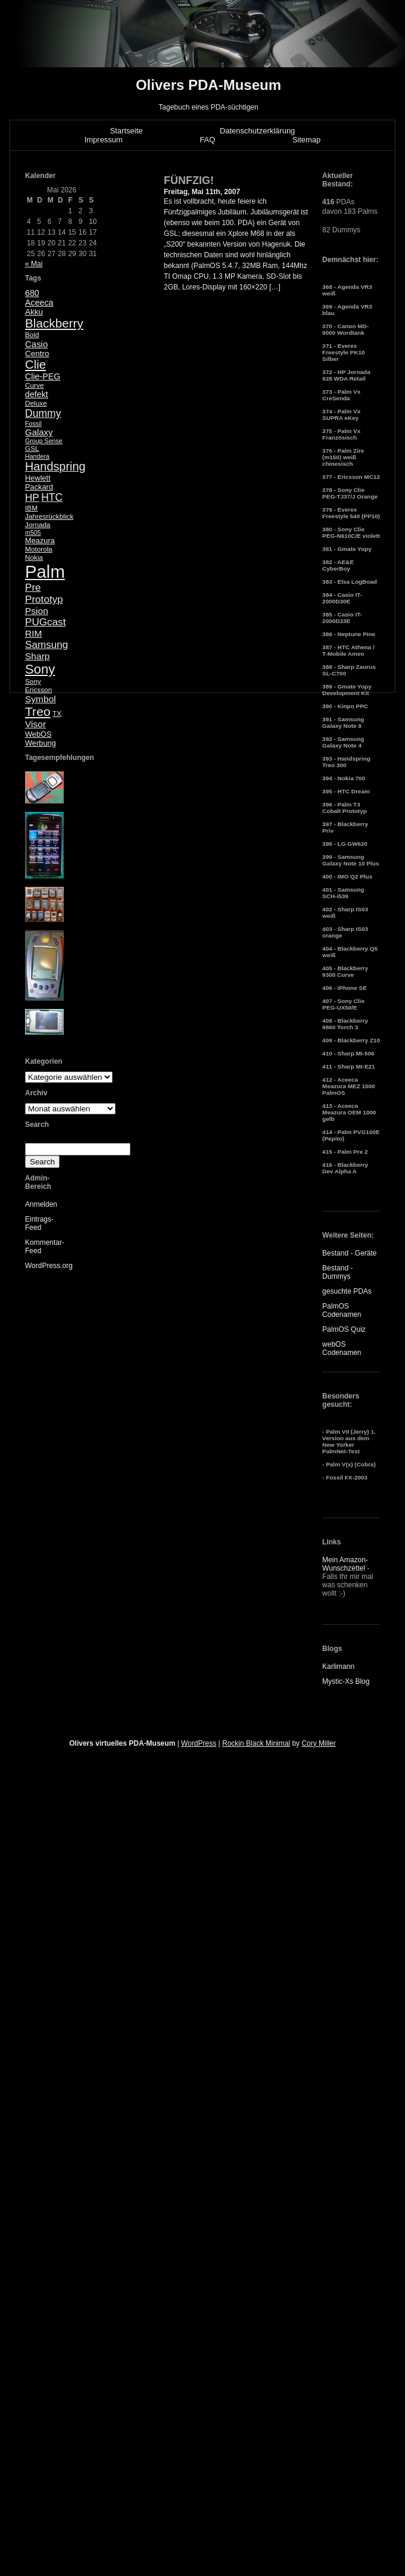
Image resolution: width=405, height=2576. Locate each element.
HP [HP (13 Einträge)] (32, 497)
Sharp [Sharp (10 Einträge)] (37, 656)
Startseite (126, 130)
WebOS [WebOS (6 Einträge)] (38, 734)
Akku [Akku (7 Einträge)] (34, 311)
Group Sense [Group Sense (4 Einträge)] (44, 440)
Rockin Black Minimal (256, 1743)
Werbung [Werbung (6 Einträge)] (40, 743)
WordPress (198, 1743)
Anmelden (41, 1204)
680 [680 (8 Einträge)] (32, 293)
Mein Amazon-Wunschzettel (345, 1564)
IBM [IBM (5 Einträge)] (31, 508)
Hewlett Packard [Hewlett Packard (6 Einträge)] (39, 482)
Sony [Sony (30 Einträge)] (40, 669)
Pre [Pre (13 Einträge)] (33, 587)
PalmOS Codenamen (341, 1310)
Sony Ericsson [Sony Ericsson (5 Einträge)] (38, 685)
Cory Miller (318, 1743)
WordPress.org (49, 1265)
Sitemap (306, 139)
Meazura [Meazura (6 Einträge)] (40, 540)
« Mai (33, 264)
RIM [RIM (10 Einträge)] (33, 633)
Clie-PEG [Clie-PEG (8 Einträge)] (42, 376)
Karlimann (338, 1666)
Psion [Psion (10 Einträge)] (36, 611)
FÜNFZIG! (189, 180)
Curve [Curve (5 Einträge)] (34, 385)
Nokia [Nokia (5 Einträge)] (34, 557)
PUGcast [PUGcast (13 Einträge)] (45, 622)
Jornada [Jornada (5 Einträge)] (38, 525)
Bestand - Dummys (337, 1272)
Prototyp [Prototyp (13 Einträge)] (44, 599)
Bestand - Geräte (349, 1253)
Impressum (104, 139)
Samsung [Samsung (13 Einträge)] (46, 644)
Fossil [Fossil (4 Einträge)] (33, 423)
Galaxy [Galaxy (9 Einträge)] (39, 432)
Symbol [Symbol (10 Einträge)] (40, 699)
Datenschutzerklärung (257, 130)
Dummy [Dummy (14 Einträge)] (43, 413)
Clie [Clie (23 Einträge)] (35, 364)
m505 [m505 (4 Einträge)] (33, 532)
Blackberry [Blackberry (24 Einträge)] (54, 323)
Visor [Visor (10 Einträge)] (35, 724)
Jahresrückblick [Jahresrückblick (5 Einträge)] (49, 516)
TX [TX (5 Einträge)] (56, 713)
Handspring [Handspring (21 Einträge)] (55, 466)
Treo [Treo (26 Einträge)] (38, 711)
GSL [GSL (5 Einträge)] (32, 448)
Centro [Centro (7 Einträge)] (37, 353)
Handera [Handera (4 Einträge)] (37, 456)
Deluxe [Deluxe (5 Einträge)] (36, 403)
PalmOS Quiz (344, 1329)
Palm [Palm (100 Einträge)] (45, 571)
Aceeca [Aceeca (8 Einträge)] (39, 302)
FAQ (207, 139)
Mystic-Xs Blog (345, 1681)
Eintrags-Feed (39, 1223)
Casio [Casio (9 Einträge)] (36, 344)
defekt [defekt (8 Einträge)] (36, 394)
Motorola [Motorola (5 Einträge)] (38, 549)
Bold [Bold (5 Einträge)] (32, 335)
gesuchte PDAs (347, 1291)
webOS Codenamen (341, 1348)
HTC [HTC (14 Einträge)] (52, 497)
